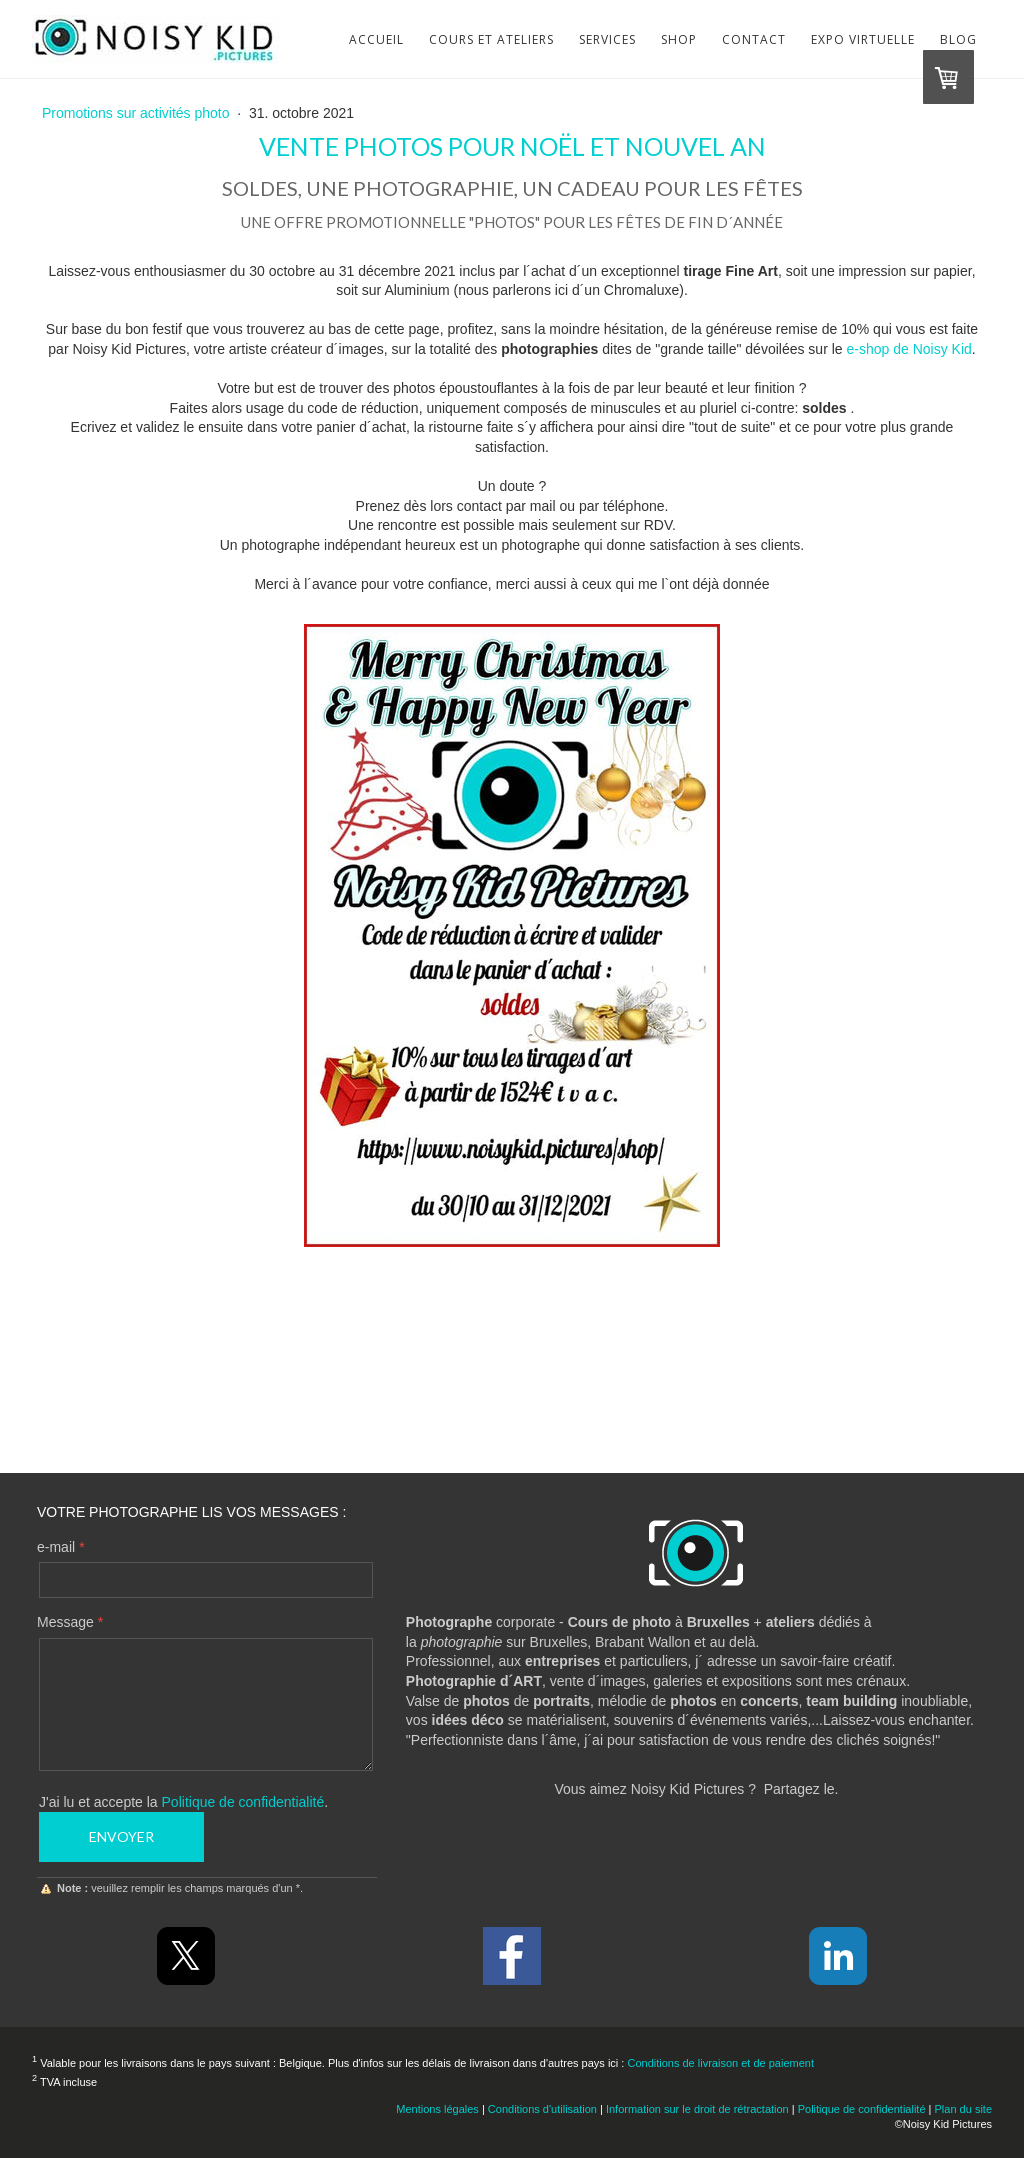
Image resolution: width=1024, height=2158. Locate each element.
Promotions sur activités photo (137, 113)
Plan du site (963, 2109)
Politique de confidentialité (243, 1802)
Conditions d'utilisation (542, 2109)
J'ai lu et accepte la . (183, 1802)
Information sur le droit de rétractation (697, 2109)
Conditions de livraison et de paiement (720, 2063)
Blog (958, 39)
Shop (679, 39)
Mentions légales (437, 2109)
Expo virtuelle (863, 39)
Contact (754, 39)
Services (607, 39)
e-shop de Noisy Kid (909, 349)
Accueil (376, 39)
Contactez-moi (512, 1402)
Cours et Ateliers (491, 39)
